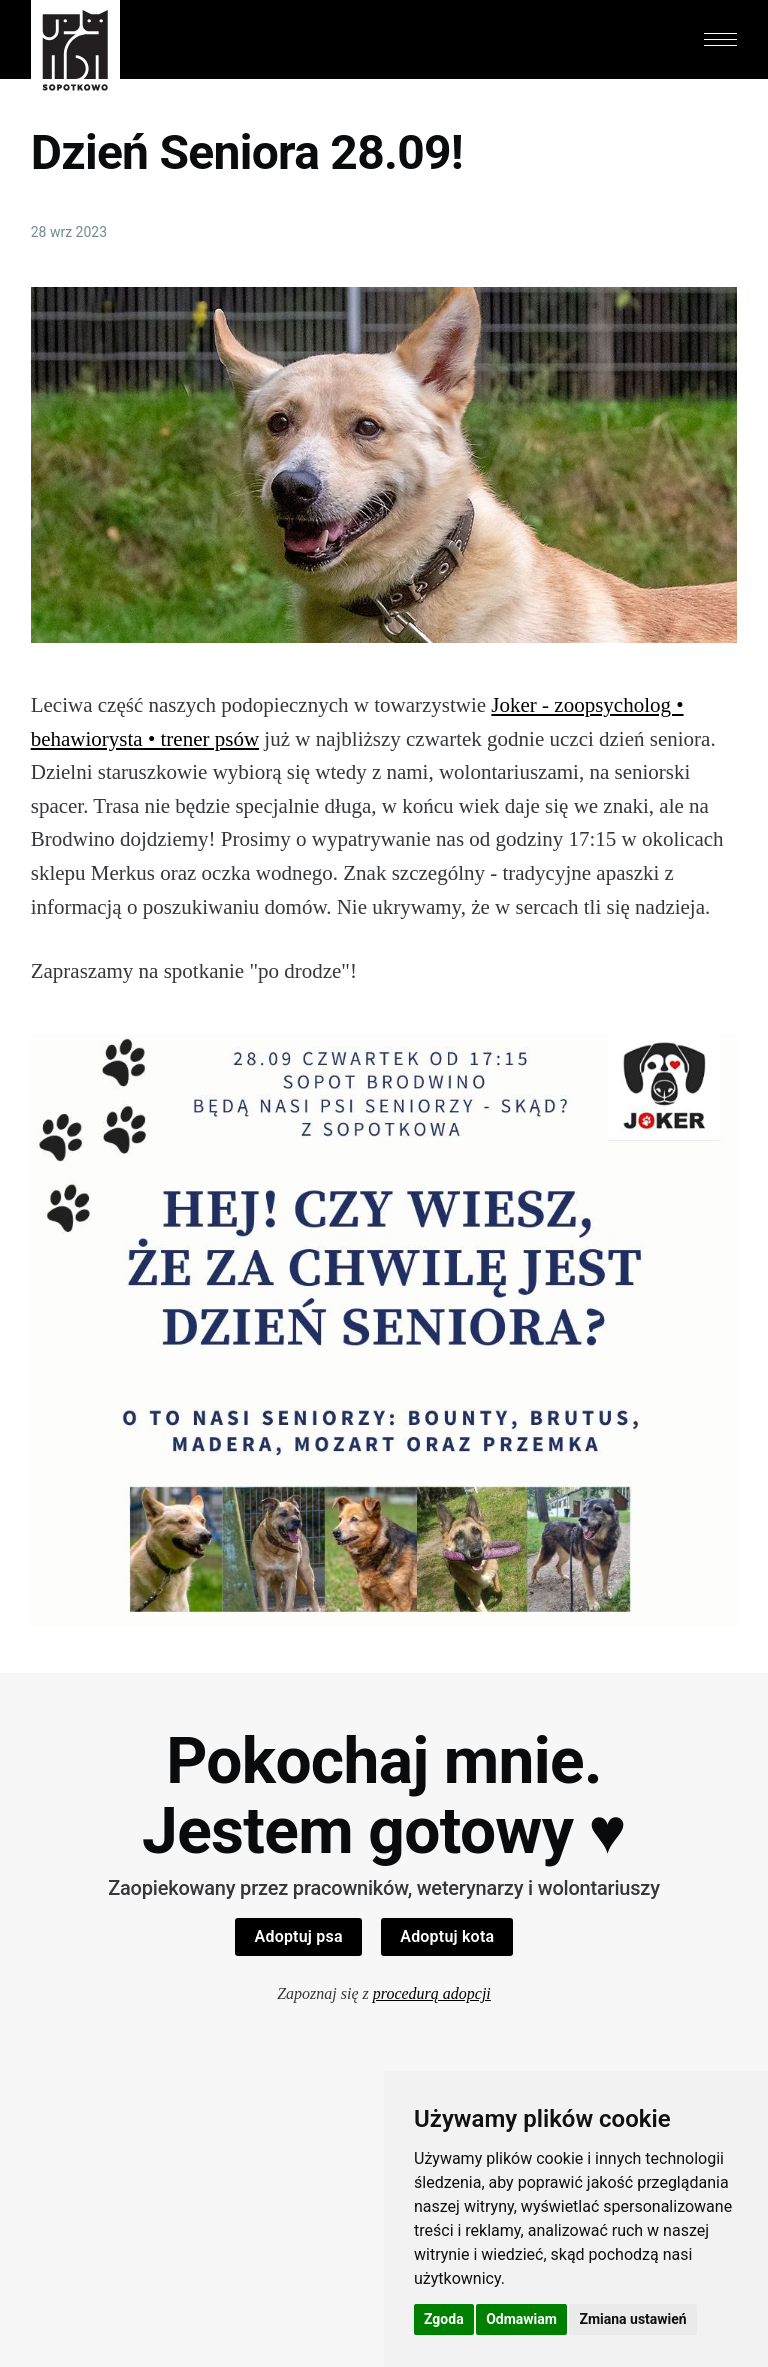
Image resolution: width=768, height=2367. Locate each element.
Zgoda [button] (444, 2319)
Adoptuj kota (447, 1936)
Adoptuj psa (299, 1936)
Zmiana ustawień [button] (632, 2319)
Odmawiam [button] (521, 2319)
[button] (721, 39)
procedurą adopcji (432, 1993)
